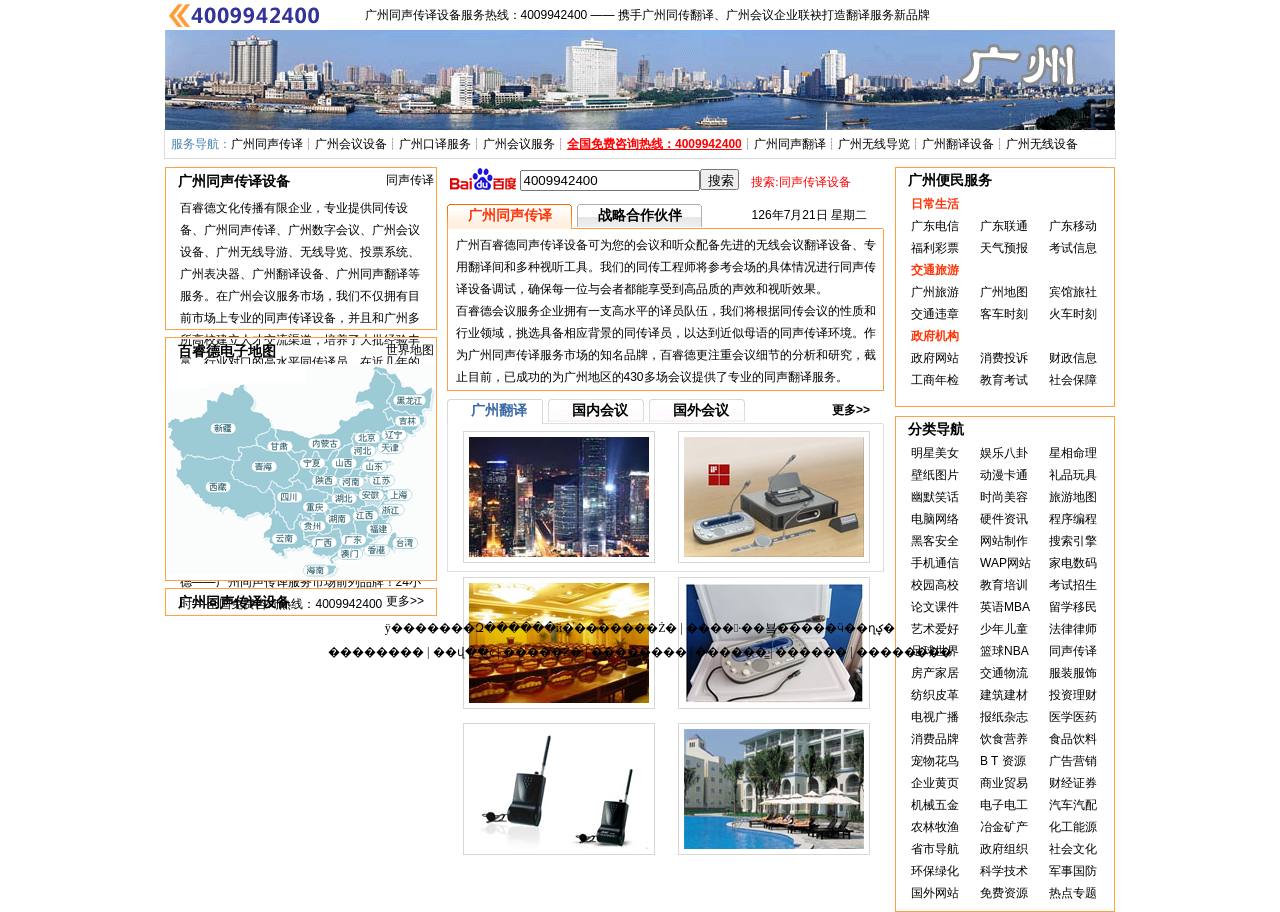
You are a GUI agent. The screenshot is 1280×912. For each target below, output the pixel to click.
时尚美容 (1004, 497)
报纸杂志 (1004, 717)
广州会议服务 (519, 144)
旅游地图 (1073, 497)
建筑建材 (1004, 695)
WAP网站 (1005, 563)
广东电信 (935, 226)
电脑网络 (935, 519)
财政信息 (1073, 358)
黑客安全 (935, 541)
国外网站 (935, 893)
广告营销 (1073, 761)
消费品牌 (935, 739)
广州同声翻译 (790, 144)
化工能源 (1073, 827)
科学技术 (1004, 871)
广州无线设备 (1042, 144)
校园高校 (935, 585)
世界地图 (410, 350)
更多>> (405, 601)
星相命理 (1073, 453)
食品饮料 (1073, 739)
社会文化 (1073, 849)
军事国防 (1073, 871)
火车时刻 (1073, 314)
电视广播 (935, 717)
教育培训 (1004, 585)
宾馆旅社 (1073, 292)
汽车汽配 (1073, 805)
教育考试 (1004, 380)
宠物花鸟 (935, 761)
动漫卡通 (1004, 475)
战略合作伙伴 (640, 215)
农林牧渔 (935, 827)
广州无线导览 (874, 144)
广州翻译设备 (958, 144)
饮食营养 (1004, 739)
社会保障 (1073, 380)
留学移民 (1073, 607)
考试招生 (1073, 585)
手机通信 (935, 563)
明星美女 (935, 453)
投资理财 (1073, 695)
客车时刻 (1004, 314)
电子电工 (1004, 805)
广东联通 (1004, 226)
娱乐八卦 (1004, 453)
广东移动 (1073, 226)
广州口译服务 (435, 144)
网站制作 (1004, 541)
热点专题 (1073, 893)
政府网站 (935, 358)
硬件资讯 (1004, 519)
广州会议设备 (351, 144)
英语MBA (1005, 607)
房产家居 (935, 673)
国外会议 (701, 410)
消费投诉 (1004, 358)
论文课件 (935, 607)
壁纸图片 (935, 475)
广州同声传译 (267, 144)
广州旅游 (935, 292)
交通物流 (1004, 673)
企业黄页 (935, 783)
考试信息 (1073, 248)
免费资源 (1004, 893)
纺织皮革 (935, 695)
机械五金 (935, 805)
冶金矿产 (1004, 827)
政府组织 (1004, 849)
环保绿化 (935, 871)
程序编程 (1073, 519)
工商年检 (935, 380)
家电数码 (1073, 563)
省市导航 (935, 849)
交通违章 (935, 314)
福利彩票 (935, 248)
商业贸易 (1004, 783)
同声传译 (410, 180)
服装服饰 (1073, 673)
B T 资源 (1003, 761)
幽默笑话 (935, 497)
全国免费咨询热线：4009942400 (654, 144)
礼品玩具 (1073, 475)
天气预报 (1004, 248)
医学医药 (1073, 717)
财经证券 (1073, 783)
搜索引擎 (1073, 541)
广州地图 (1004, 292)
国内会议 (600, 410)
